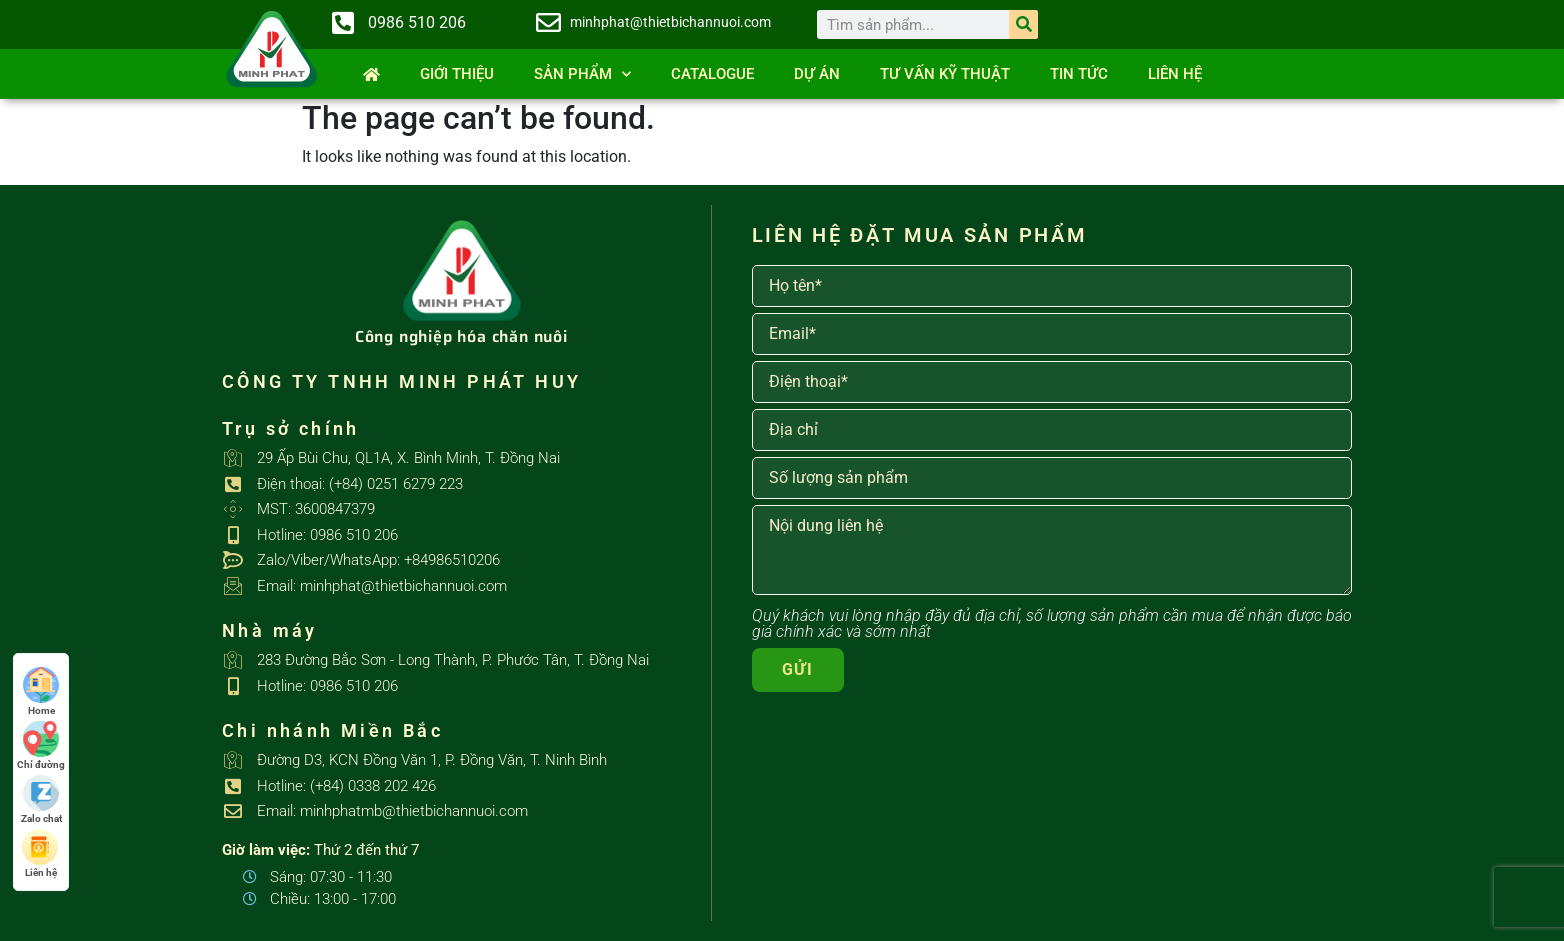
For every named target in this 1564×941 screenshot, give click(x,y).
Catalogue (712, 74)
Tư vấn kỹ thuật (945, 74)
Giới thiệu (457, 74)
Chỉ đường (41, 745)
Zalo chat (41, 799)
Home (41, 691)
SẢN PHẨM (582, 74)
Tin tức (1079, 74)
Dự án (817, 74)
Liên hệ (1175, 74)
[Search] (1023, 24)
